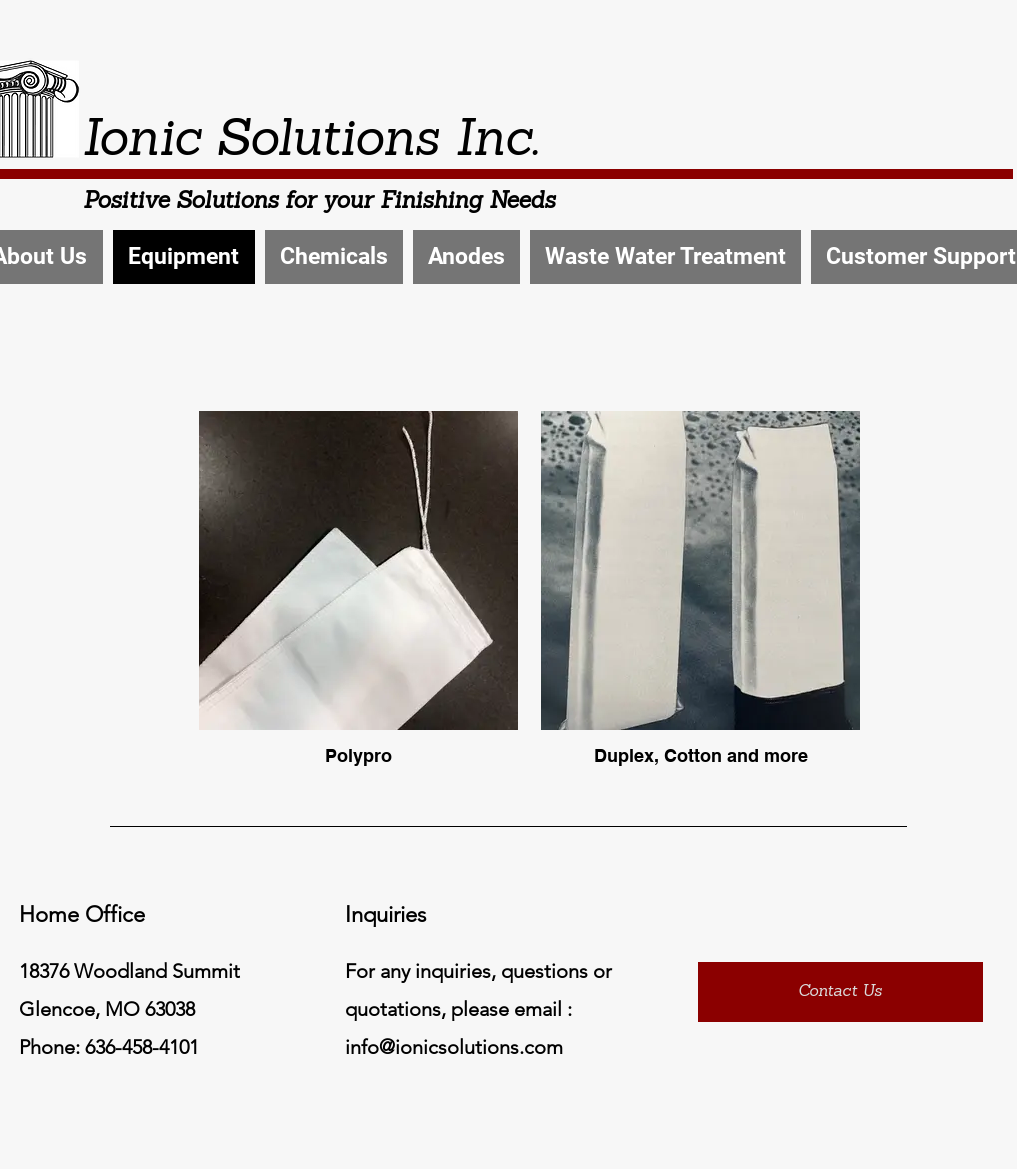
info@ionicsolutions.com (454, 1047)
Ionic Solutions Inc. (310, 142)
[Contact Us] (840, 992)
